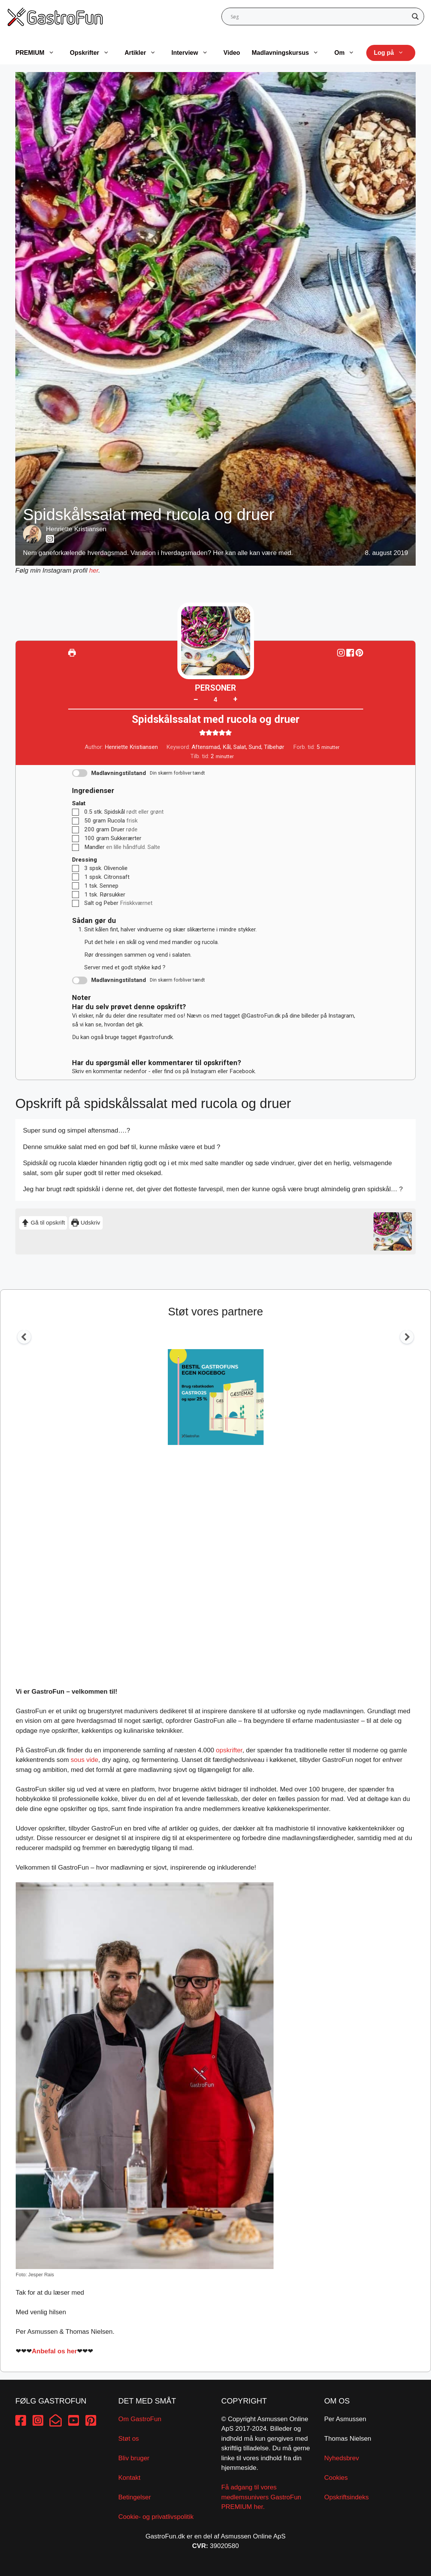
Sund (255, 747)
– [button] (195, 699)
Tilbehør (274, 747)
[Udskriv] (72, 652)
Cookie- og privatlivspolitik (156, 2516)
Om (348, 52)
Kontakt (129, 2477)
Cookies (335, 2477)
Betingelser (134, 2497)
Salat (239, 747)
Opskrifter (93, 52)
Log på (392, 53)
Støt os (128, 2438)
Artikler (144, 52)
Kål (227, 747)
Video (231, 52)
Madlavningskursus (289, 52)
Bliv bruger (133, 2458)
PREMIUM (38, 52)
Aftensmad (206, 747)
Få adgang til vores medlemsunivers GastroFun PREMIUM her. (261, 2497)
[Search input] (319, 16)
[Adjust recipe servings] (215, 700)
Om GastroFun (139, 2419)
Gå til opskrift (43, 1222)
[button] (359, 652)
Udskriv (85, 1222)
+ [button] (235, 699)
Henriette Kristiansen (76, 529)
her (93, 570)
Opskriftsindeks (346, 2497)
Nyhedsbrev (341, 2458)
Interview (194, 52)
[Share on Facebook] (351, 652)
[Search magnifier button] (415, 16)
